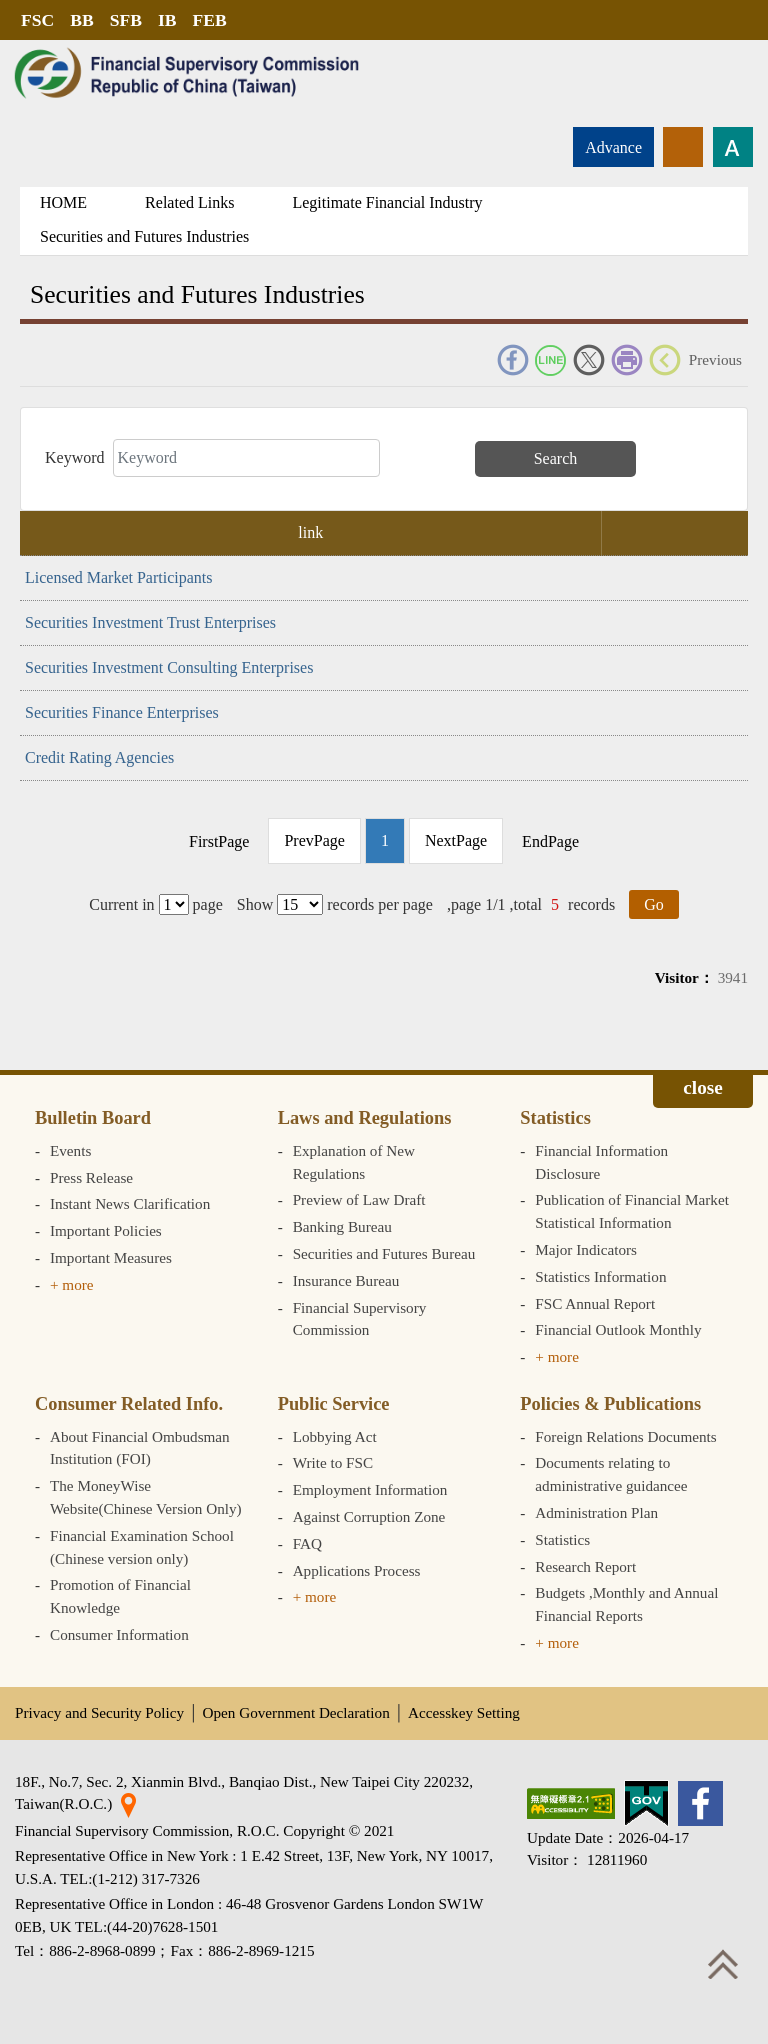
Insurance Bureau (346, 1280)
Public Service (334, 1404)
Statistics (555, 1118)
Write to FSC (333, 1462)
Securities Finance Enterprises (122, 712)
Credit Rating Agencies (99, 757)
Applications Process (357, 1570)
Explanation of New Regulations (354, 1162)
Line (551, 360)
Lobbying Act (335, 1436)
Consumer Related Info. (129, 1404)
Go (654, 904)
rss (683, 147)
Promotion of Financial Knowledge (120, 1596)
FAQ (307, 1543)
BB (81, 20)
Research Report (585, 1566)
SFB (126, 20)
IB (167, 20)
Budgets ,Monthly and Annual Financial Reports (626, 1604)
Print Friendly (627, 360)
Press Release (91, 1177)
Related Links (189, 202)
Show (255, 904)
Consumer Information (119, 1634)
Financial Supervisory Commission (360, 1319)
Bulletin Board (93, 1118)
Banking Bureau (342, 1226)
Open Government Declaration (296, 1712)
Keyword (75, 457)
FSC (37, 20)
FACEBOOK (513, 360)
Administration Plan (596, 1512)
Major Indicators (586, 1249)
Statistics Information (600, 1276)
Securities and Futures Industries (144, 236)
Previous (715, 359)
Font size (733, 147)
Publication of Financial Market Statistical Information (632, 1211)
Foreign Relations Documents (625, 1436)
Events (70, 1150)
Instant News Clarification (130, 1203)
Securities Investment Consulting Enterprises (169, 667)
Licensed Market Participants (119, 577)
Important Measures (111, 1257)
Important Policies (106, 1230)
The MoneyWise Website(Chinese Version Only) (146, 1497)
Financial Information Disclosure (601, 1162)
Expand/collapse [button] (703, 1091)
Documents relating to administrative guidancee (611, 1474)
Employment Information (370, 1489)
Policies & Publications (610, 1404)
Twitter (589, 360)
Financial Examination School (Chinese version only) (142, 1547)
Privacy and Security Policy (99, 1712)
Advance (613, 147)
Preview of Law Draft (359, 1199)
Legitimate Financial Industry (387, 202)
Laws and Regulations (365, 1118)
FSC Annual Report (595, 1303)
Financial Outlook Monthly (618, 1329)
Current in (121, 904)
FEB (210, 20)
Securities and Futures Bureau (384, 1253)
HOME (63, 202)
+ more (72, 1284)
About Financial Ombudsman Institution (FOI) (140, 1448)
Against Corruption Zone (369, 1516)
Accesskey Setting (464, 1712)
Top (723, 1964)
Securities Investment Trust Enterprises (150, 622)
